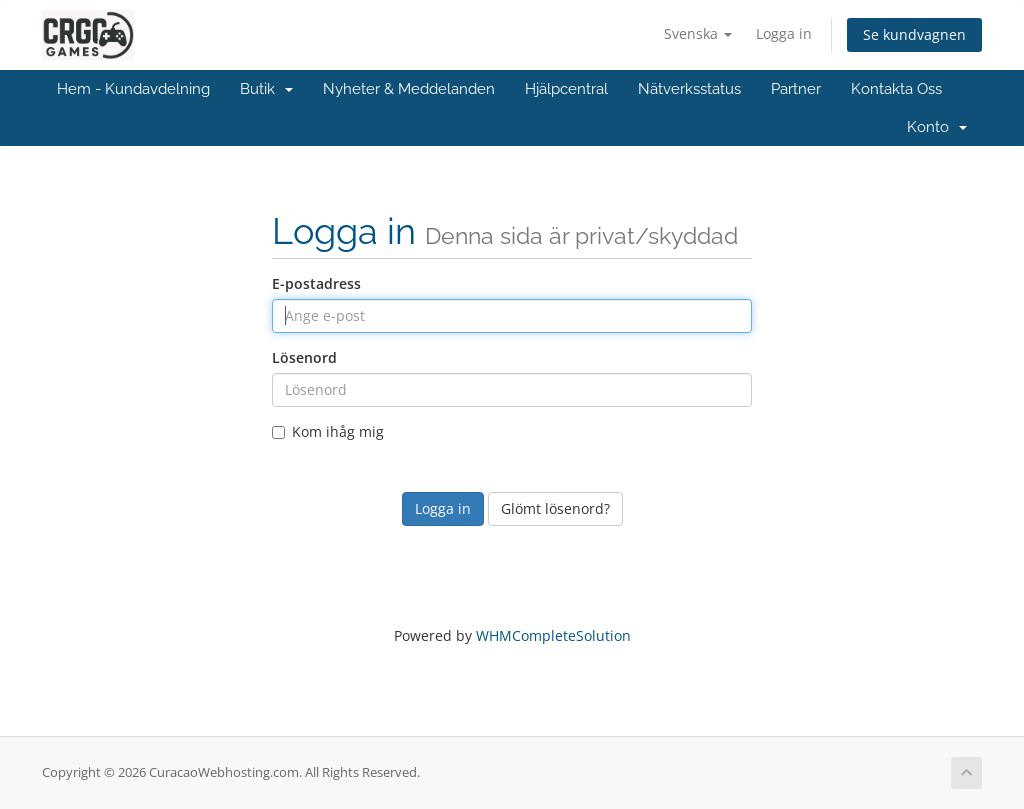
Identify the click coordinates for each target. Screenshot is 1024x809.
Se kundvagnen (914, 34)
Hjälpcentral (566, 89)
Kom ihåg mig (328, 431)
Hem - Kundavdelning (133, 89)
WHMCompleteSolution (553, 635)
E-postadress (316, 283)
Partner (796, 89)
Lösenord (304, 357)
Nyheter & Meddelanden (409, 89)
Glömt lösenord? (555, 508)
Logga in (784, 33)
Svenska (698, 33)
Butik (266, 89)
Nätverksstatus (689, 89)
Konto (937, 127)
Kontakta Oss (896, 89)
